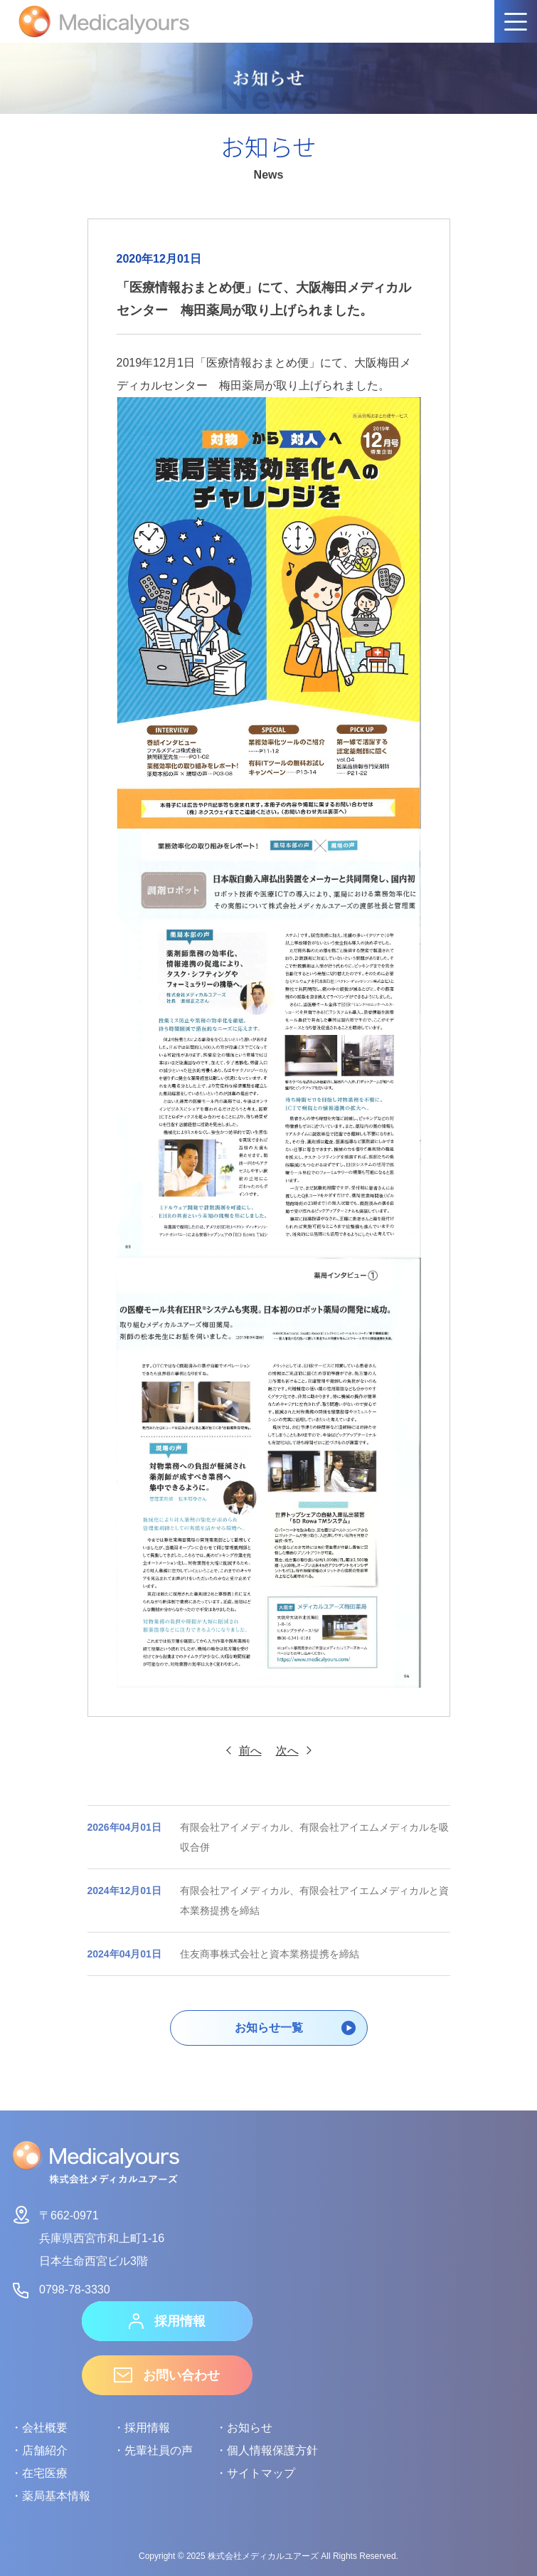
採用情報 (167, 2321)
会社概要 (45, 2428)
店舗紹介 (45, 2450)
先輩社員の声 (158, 2450)
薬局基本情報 (56, 2496)
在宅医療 (45, 2473)
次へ (287, 1751)
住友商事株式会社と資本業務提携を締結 (223, 1954)
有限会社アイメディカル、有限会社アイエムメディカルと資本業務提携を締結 (268, 1900)
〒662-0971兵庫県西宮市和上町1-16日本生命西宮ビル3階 (87, 2235)
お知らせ (249, 2428)
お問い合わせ (167, 2375)
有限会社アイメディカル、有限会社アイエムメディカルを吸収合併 (268, 1837)
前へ (250, 1751)
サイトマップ (261, 2473)
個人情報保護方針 (272, 2450)
